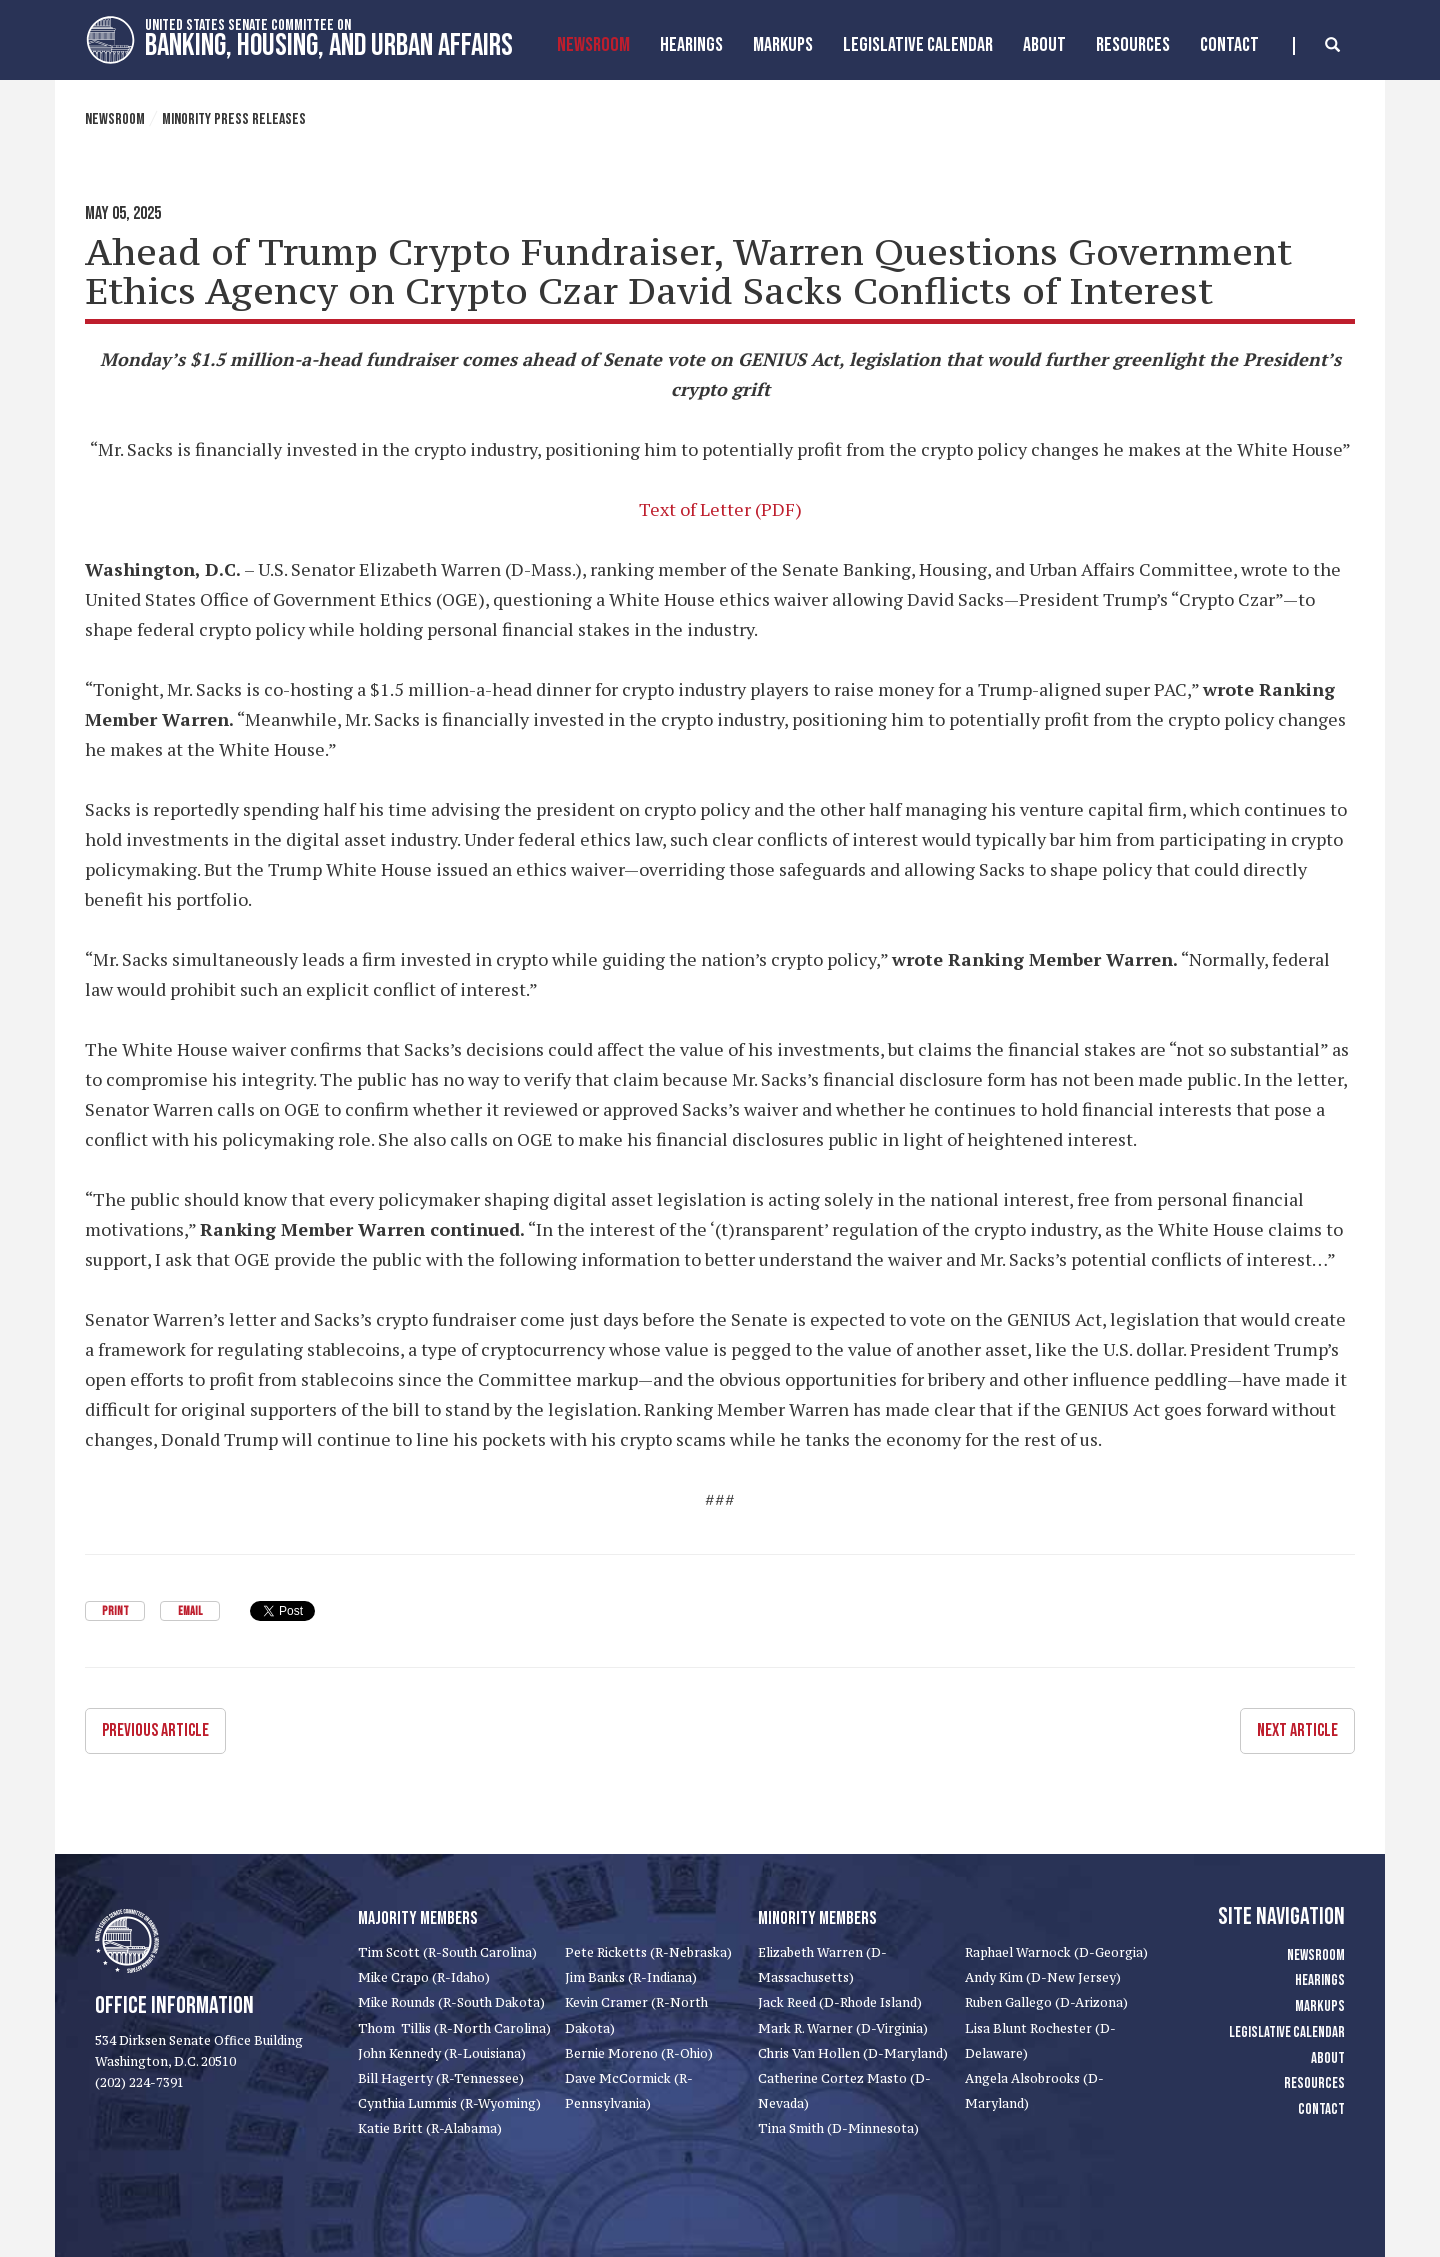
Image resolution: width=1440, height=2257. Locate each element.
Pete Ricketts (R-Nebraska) (648, 1952)
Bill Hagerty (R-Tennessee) (441, 2078)
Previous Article (155, 1730)
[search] (1316, 46)
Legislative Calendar (918, 45)
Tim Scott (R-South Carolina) (447, 1952)
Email (190, 1611)
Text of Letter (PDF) (720, 509)
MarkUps (783, 45)
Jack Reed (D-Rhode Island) (840, 2002)
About (1044, 45)
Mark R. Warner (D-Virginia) (843, 2028)
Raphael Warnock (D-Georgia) (1056, 1952)
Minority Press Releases (234, 119)
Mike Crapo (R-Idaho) (424, 1977)
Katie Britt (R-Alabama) (430, 2128)
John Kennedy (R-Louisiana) (442, 2053)
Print (115, 1611)
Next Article (1297, 1730)
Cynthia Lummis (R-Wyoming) (449, 2103)
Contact (1229, 45)
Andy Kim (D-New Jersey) (1043, 1977)
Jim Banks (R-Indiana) (631, 1977)
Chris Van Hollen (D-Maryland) (853, 2053)
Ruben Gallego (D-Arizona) (1046, 2002)
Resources (1133, 45)
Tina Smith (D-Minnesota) (838, 2128)
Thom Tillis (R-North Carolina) (454, 2028)
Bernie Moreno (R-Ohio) (639, 2053)
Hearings (691, 45)
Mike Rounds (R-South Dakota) (451, 2002)
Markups (1320, 2006)
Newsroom (593, 45)
